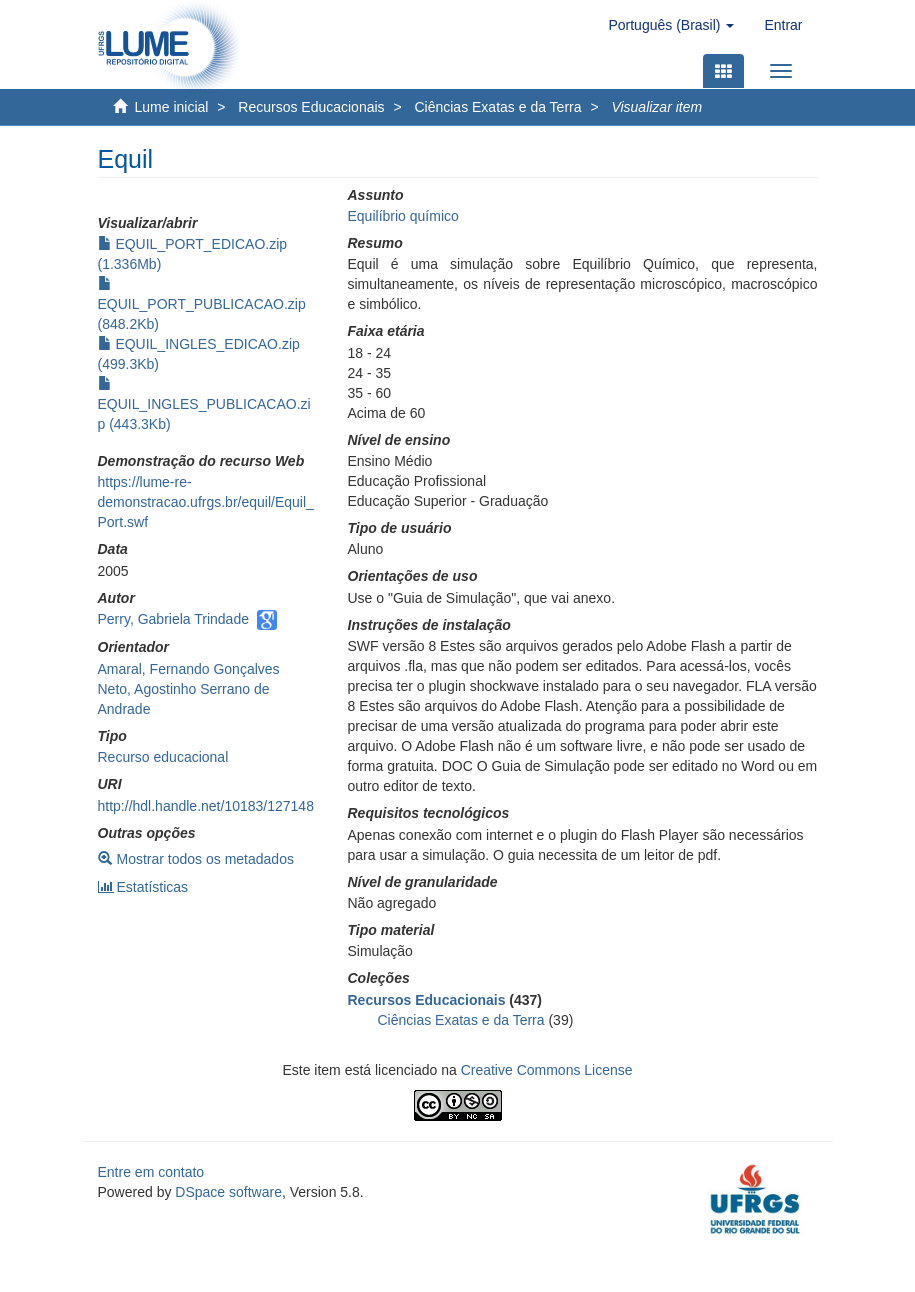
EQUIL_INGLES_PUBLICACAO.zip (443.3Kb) (204, 404)
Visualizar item (656, 107)
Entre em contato (151, 1172)
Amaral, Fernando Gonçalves (189, 669)
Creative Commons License (547, 1070)
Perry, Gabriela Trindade (173, 619)
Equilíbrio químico (403, 216)
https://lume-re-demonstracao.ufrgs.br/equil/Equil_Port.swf (206, 502)
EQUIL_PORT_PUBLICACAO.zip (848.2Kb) (202, 304)
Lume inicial (172, 107)
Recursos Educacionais (311, 107)
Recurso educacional (163, 757)
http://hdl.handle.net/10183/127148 (206, 806)
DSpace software (228, 1192)
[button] (671, 25)
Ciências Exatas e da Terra (497, 107)
